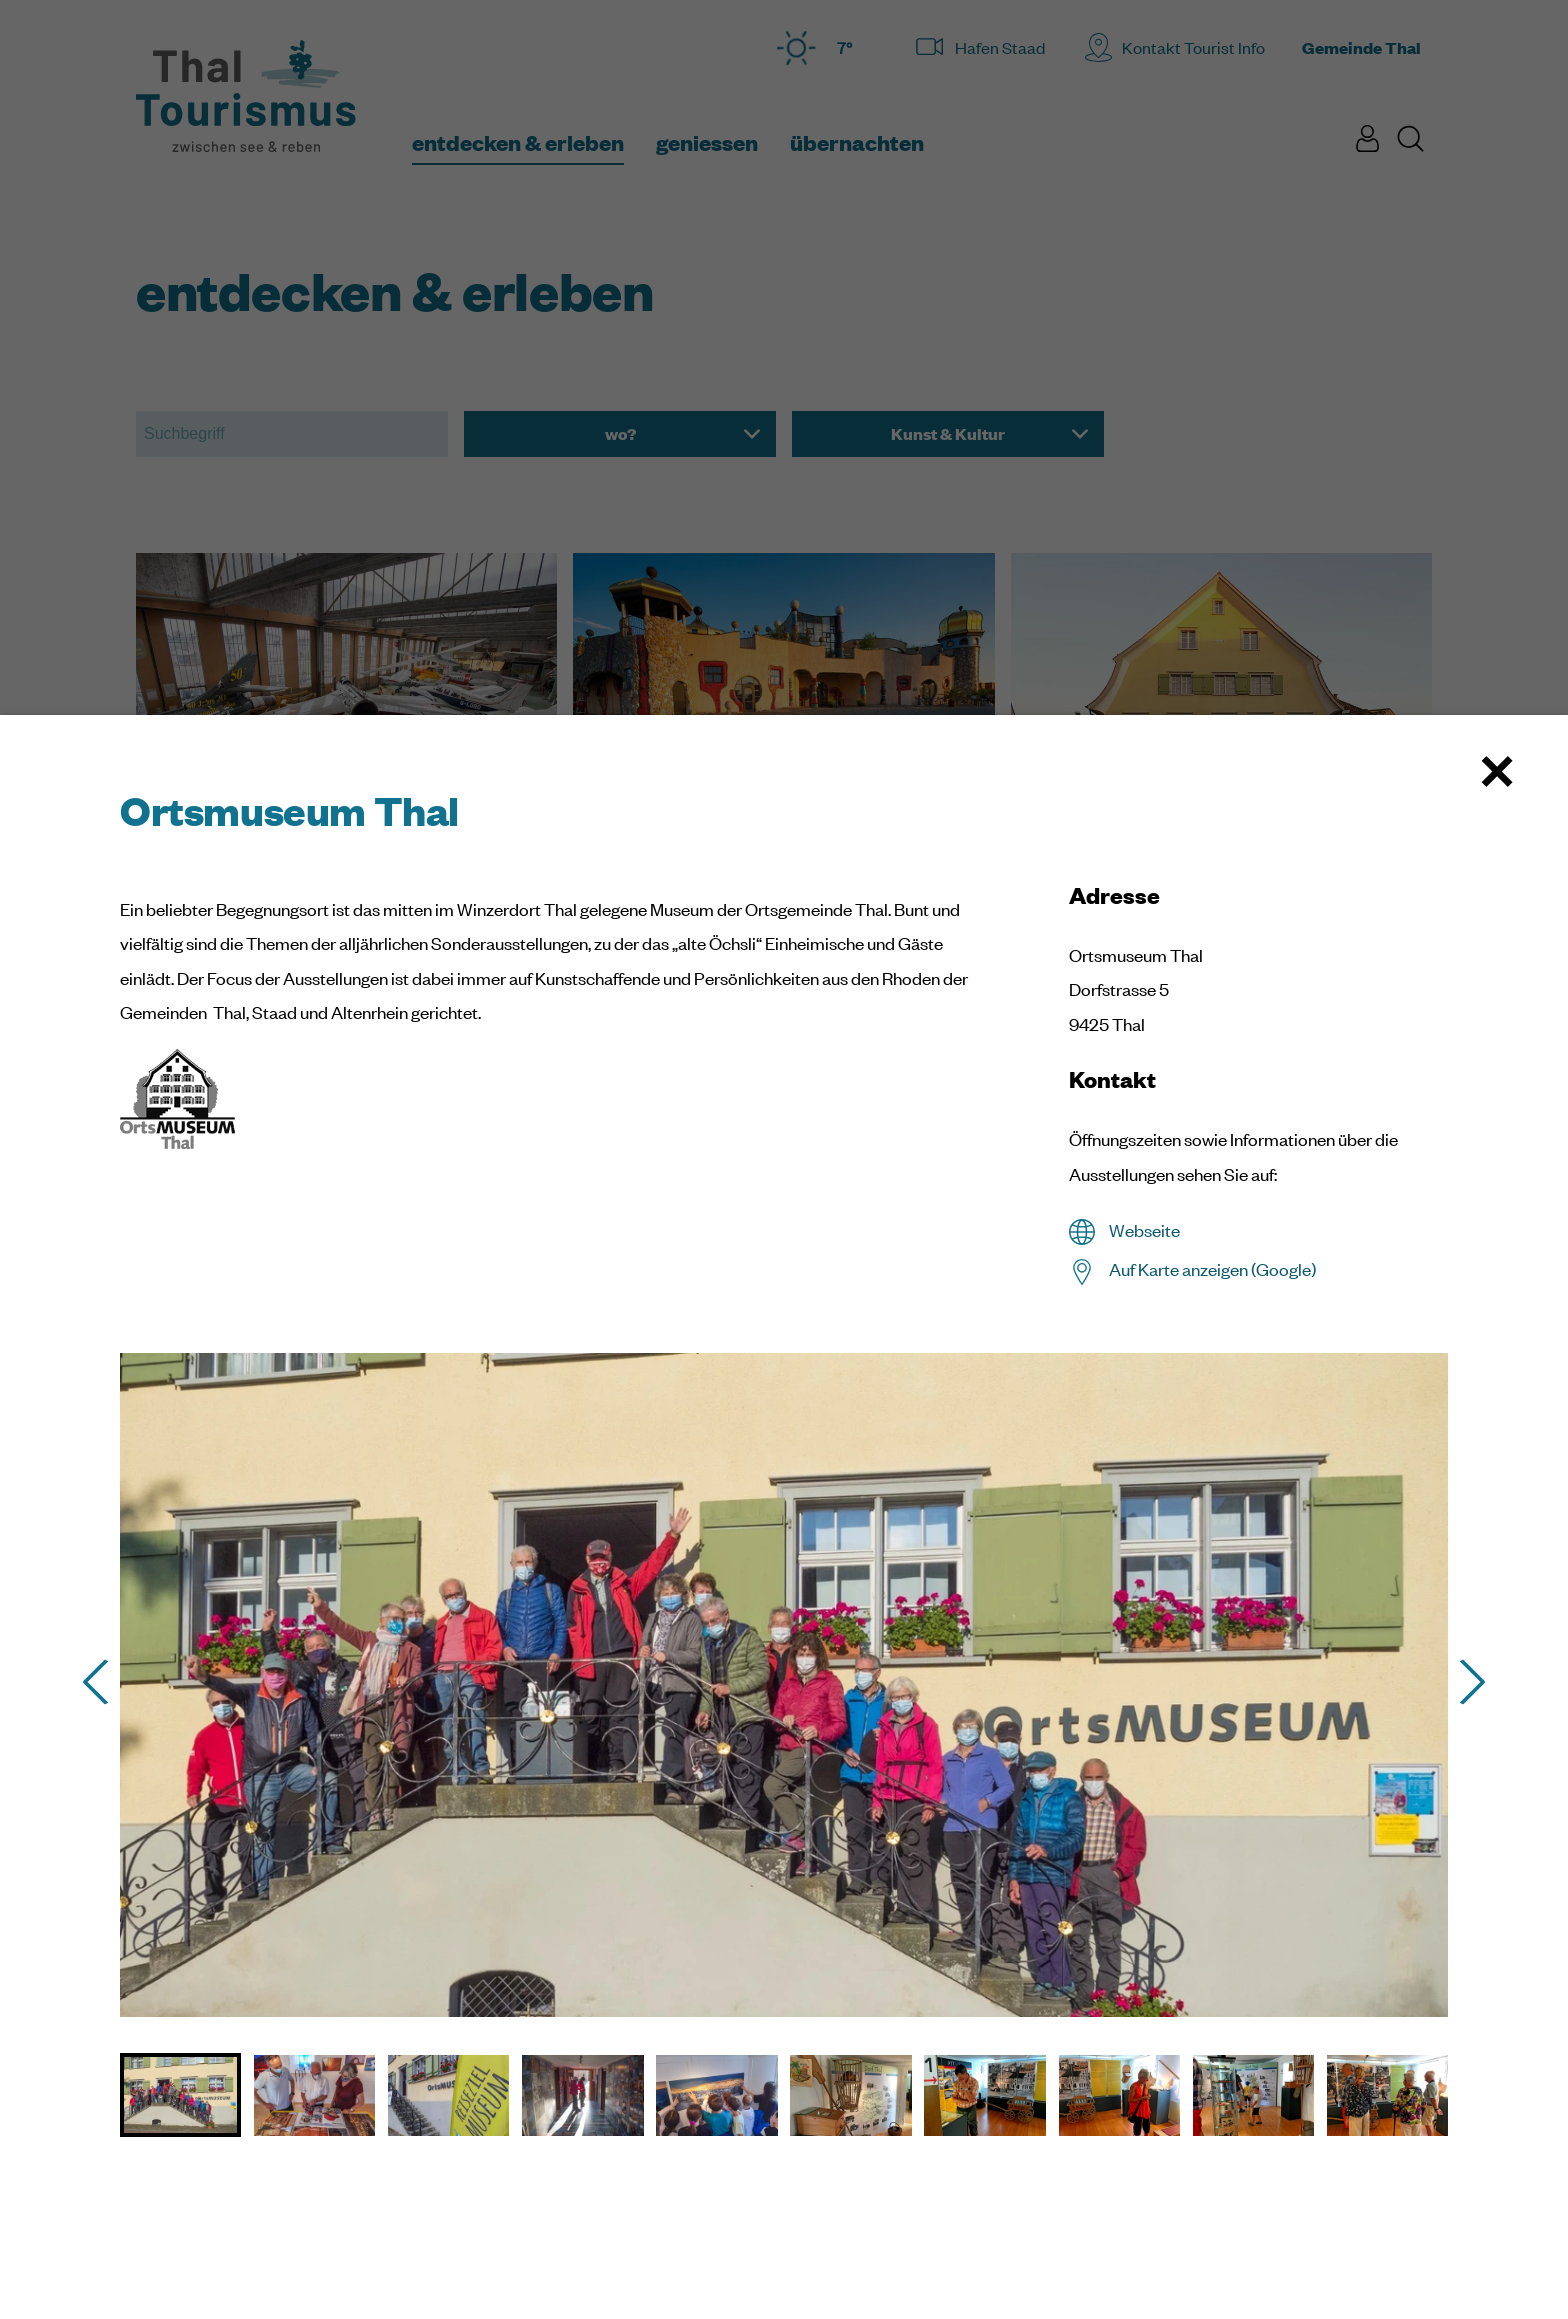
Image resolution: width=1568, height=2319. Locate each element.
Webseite (1144, 1230)
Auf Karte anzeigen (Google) (1212, 1269)
